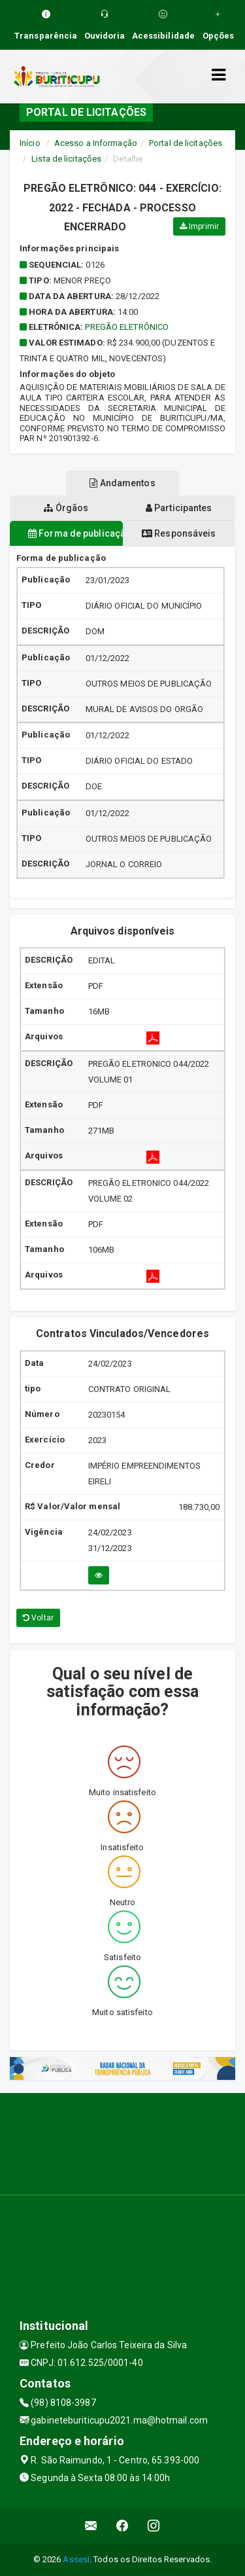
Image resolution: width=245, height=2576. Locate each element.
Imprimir (199, 226)
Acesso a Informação (95, 143)
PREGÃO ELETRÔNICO (127, 327)
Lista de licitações (66, 159)
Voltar (38, 1617)
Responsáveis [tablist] (179, 533)
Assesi (76, 2559)
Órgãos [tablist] (66, 508)
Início (30, 143)
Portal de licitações (185, 143)
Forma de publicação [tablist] (75, 533)
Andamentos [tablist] (122, 483)
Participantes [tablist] (179, 508)
